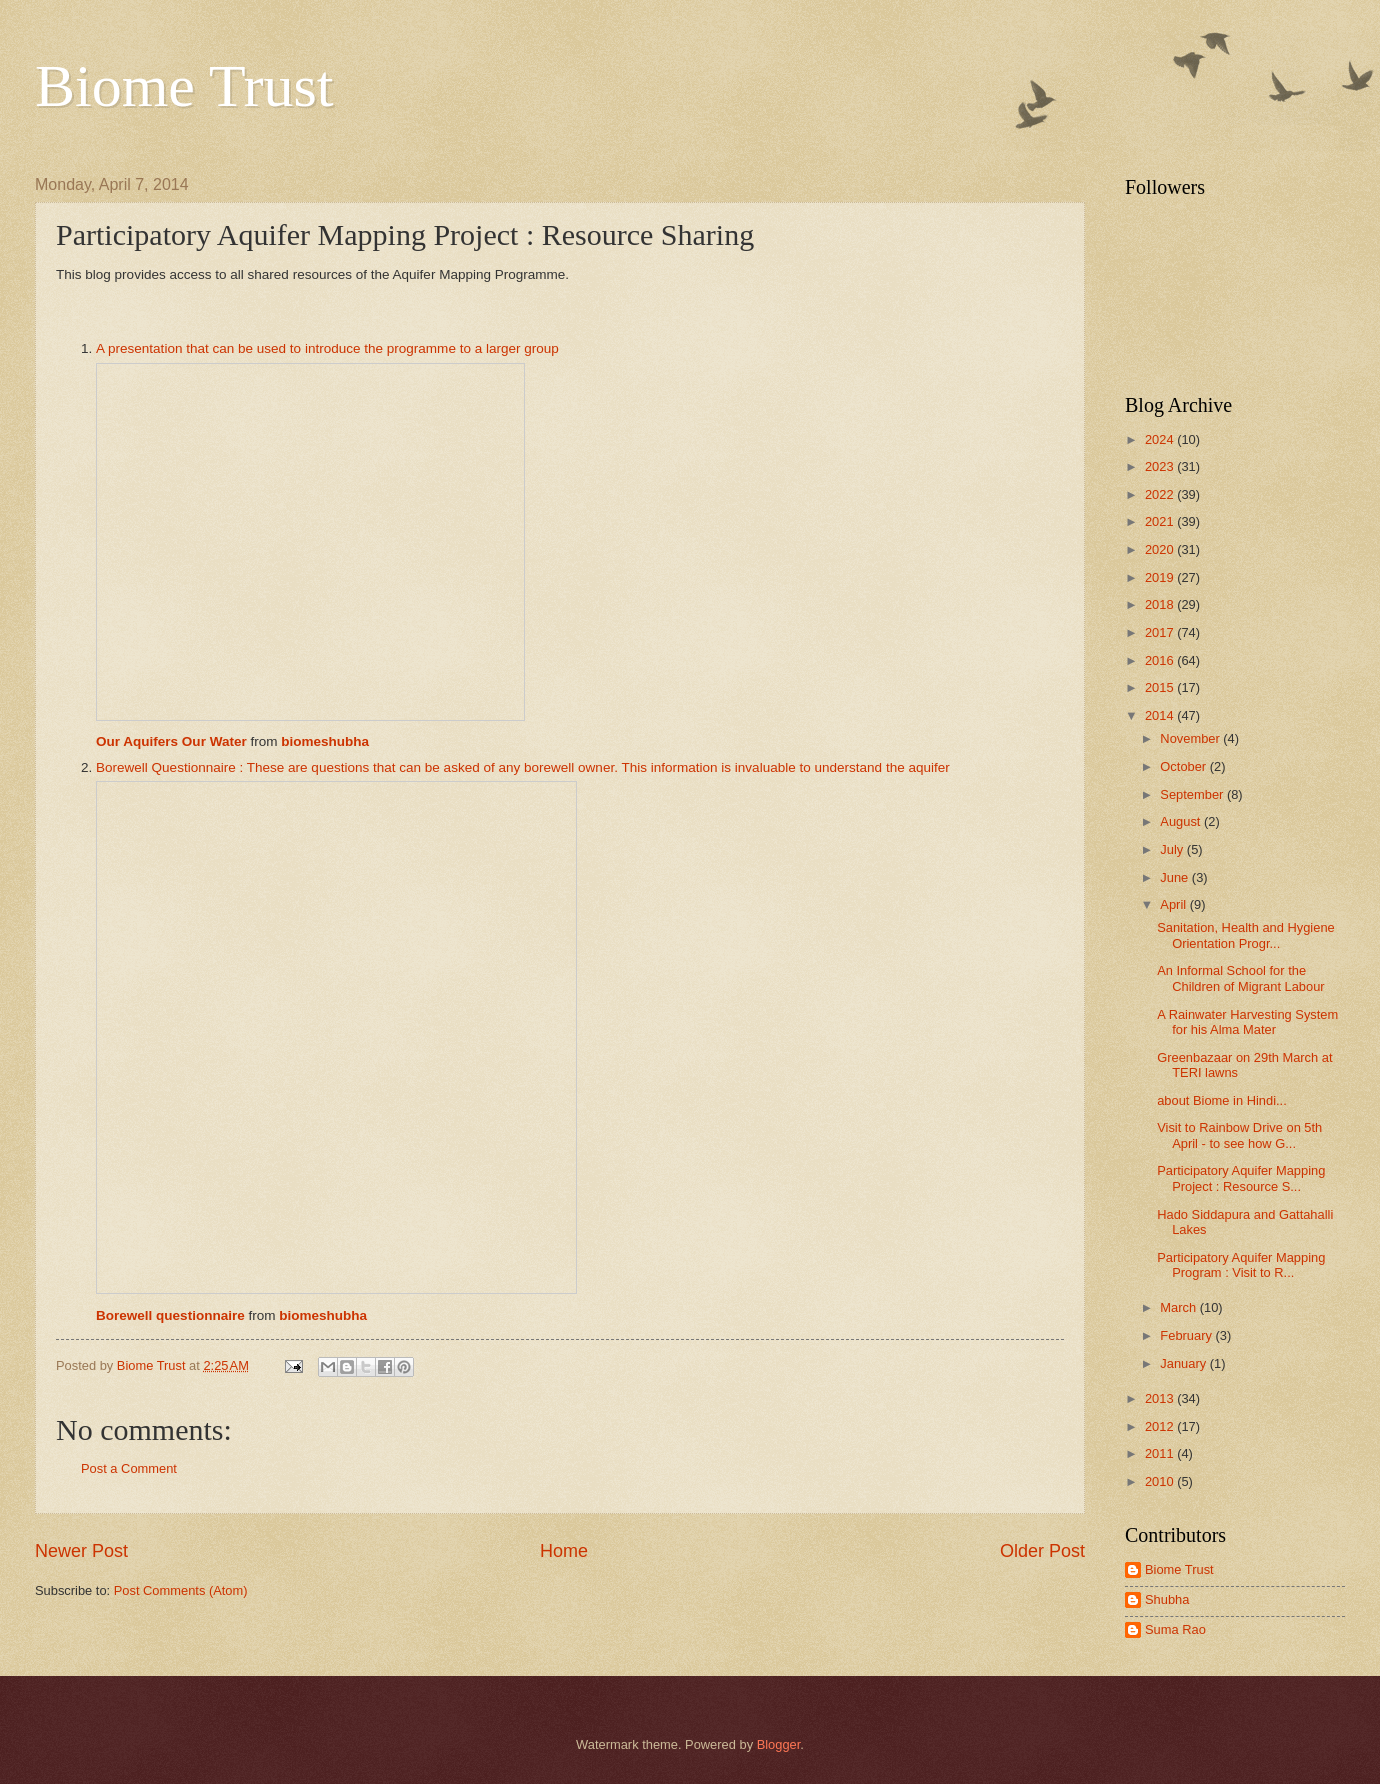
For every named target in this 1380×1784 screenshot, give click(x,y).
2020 (1161, 549)
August (1182, 821)
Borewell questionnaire (170, 1315)
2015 (1161, 687)
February (1187, 1335)
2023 (1161, 466)
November (1191, 738)
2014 (1161, 715)
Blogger (779, 1744)
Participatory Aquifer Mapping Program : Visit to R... (1241, 1265)
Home (564, 1551)
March (1179, 1307)
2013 (1161, 1398)
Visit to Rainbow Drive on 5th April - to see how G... (1239, 1135)
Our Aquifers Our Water (171, 741)
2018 (1161, 604)
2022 (1161, 494)
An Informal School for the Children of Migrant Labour (1240, 978)
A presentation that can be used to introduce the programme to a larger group (327, 348)
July (1173, 849)
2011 (1161, 1453)
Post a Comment (129, 1468)
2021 (1161, 521)
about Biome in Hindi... (1222, 1100)
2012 (1161, 1426)
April (1174, 904)
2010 (1161, 1481)
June (1176, 877)
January (1184, 1363)
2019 (1161, 577)
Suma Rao (1175, 1629)
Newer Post (81, 1551)
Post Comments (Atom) (181, 1590)
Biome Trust (184, 86)
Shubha (1167, 1599)
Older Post (1042, 1551)
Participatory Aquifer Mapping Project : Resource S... (1241, 1178)
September (1193, 794)
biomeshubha (325, 741)
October (1184, 766)
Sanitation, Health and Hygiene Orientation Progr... (1246, 935)
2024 (1161, 439)
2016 (1161, 660)
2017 (1161, 632)
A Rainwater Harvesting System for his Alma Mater (1247, 1022)
